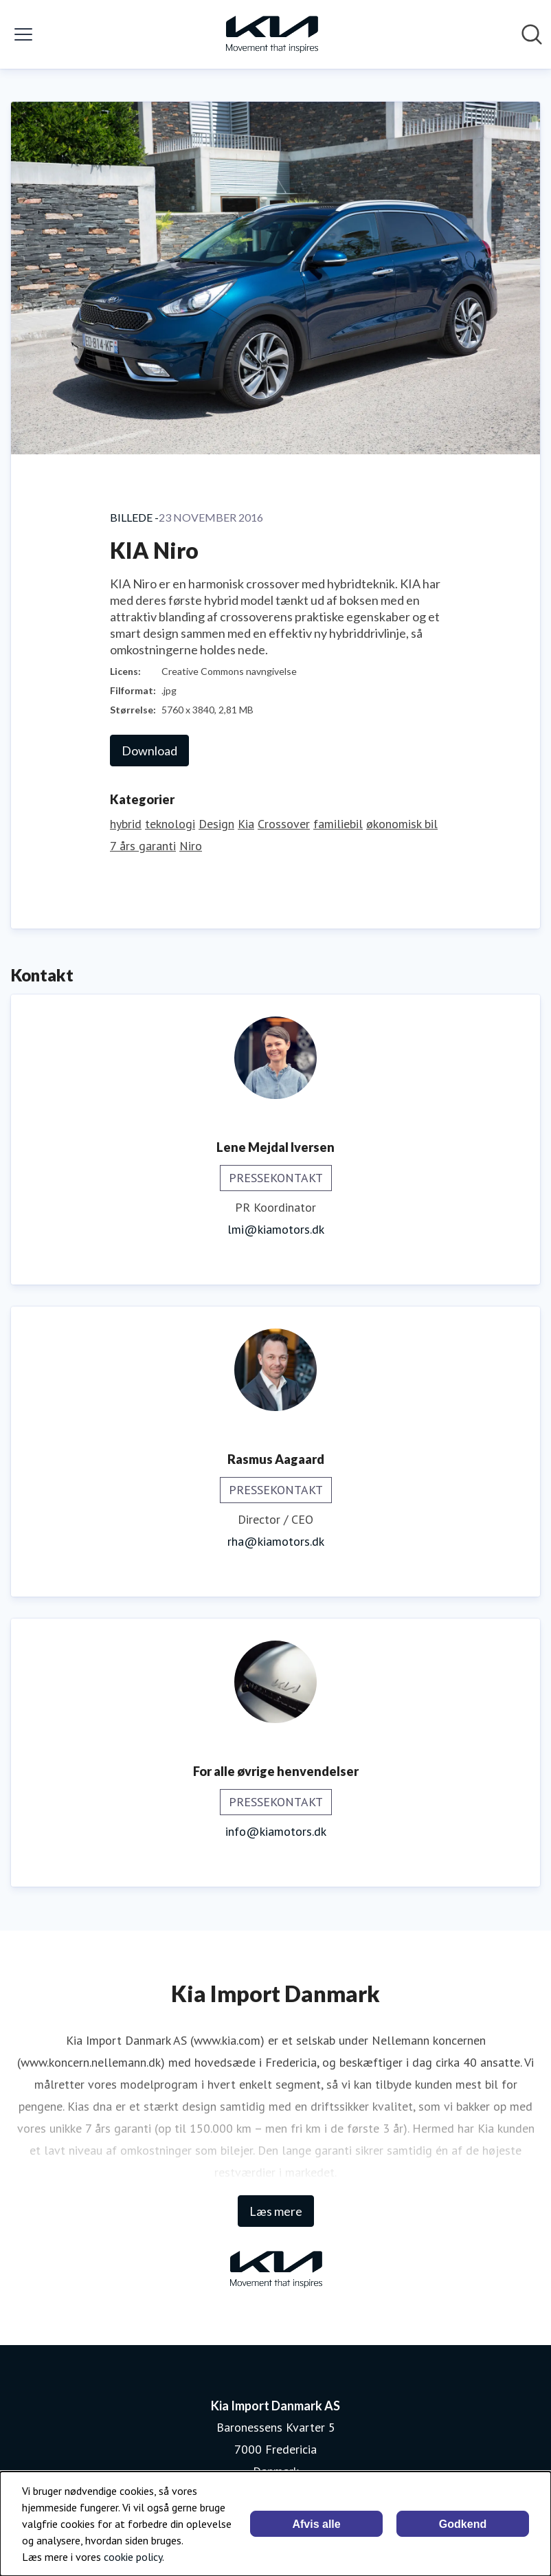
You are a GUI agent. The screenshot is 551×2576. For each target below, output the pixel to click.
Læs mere (275, 2211)
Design (216, 824)
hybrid (126, 824)
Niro (190, 846)
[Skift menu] (23, 34)
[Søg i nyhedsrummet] (532, 34)
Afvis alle (316, 2524)
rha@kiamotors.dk (275, 1541)
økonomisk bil (402, 824)
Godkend (462, 2524)
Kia (246, 824)
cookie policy (133, 2557)
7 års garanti (143, 846)
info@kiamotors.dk (275, 1831)
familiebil (338, 824)
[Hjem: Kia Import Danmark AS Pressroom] (271, 34)
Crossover (284, 824)
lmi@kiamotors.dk (275, 1229)
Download (149, 750)
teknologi (170, 824)
